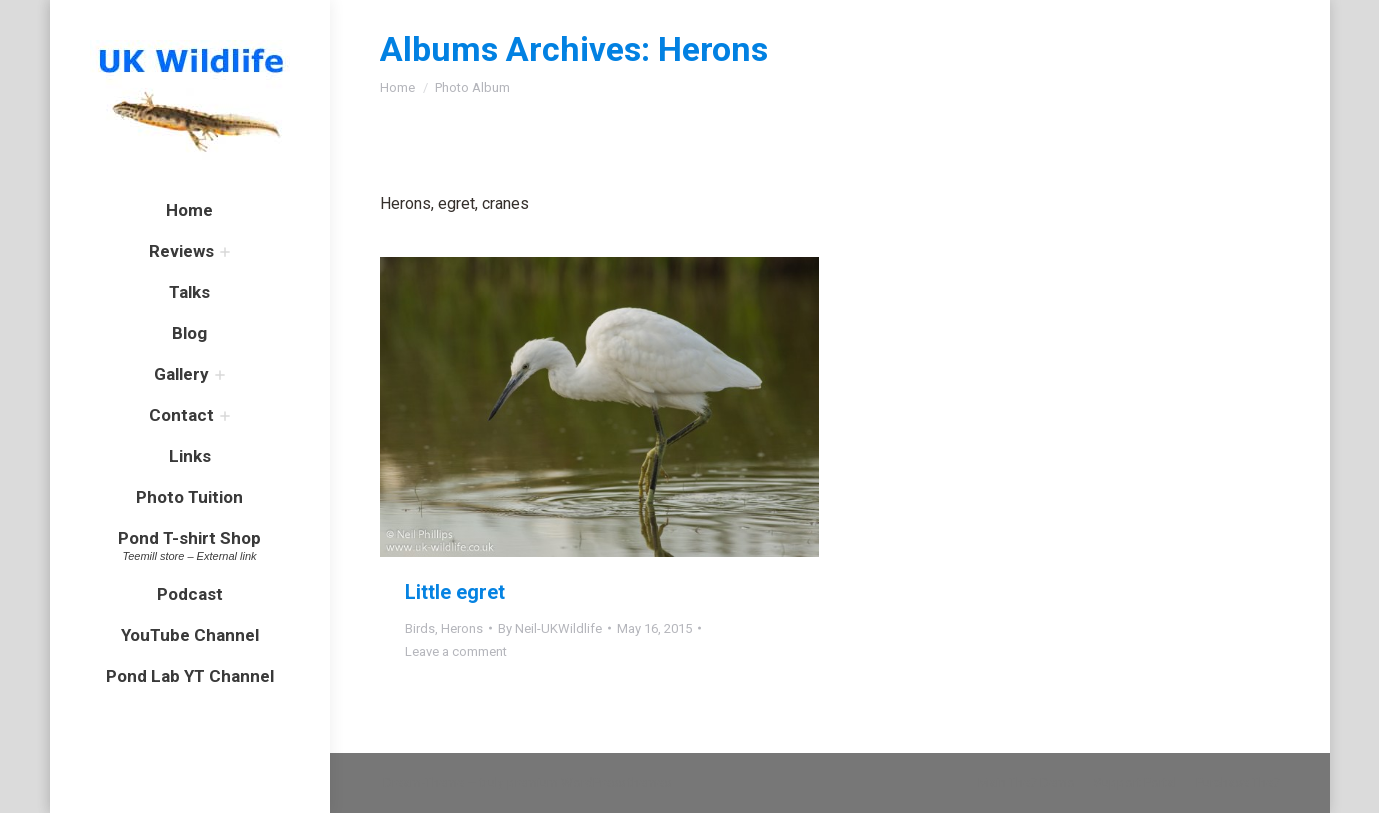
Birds (420, 628)
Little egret (455, 592)
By (550, 628)
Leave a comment (456, 651)
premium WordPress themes (589, 782)
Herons (462, 628)
